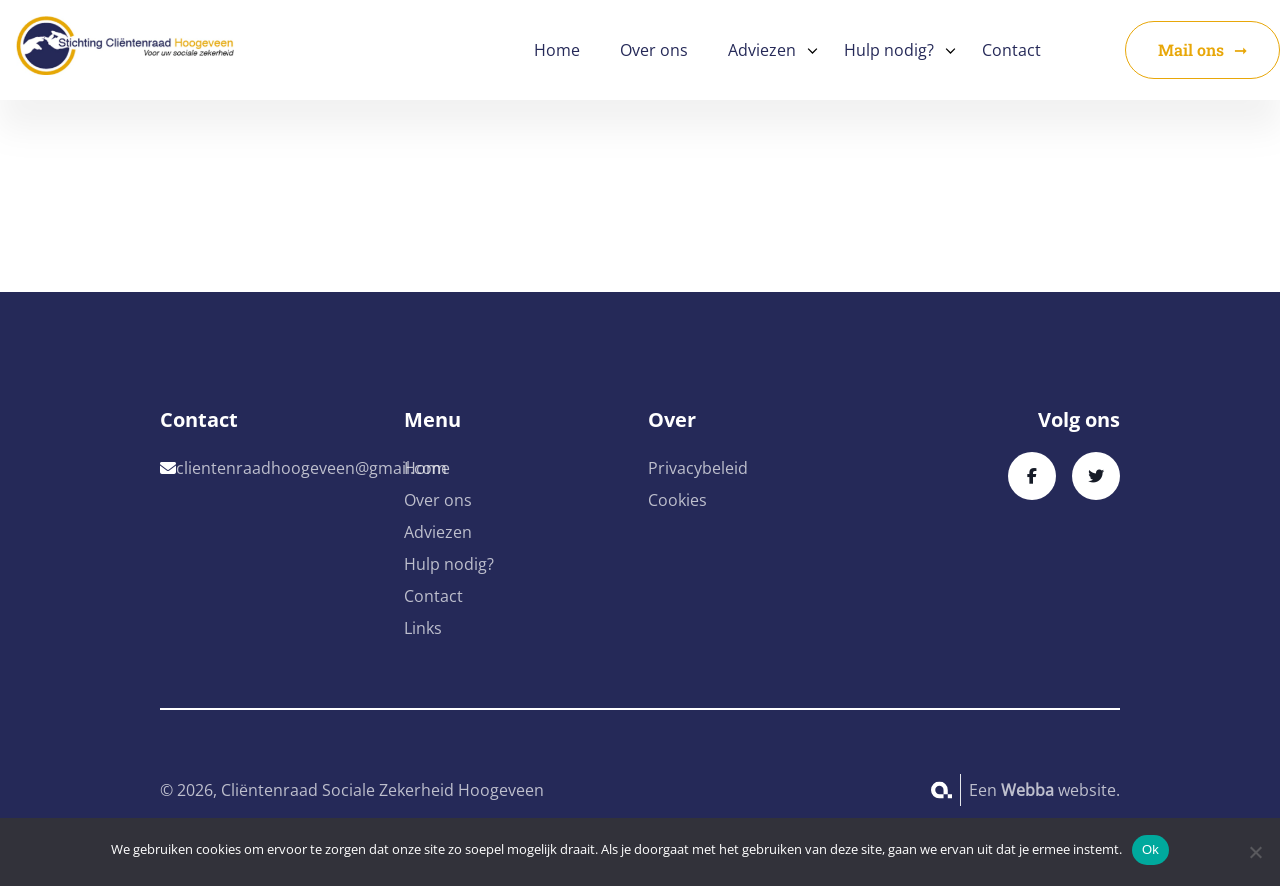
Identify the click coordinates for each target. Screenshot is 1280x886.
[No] (1255, 852)
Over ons (654, 50)
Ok (1150, 849)
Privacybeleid (698, 468)
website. (1060, 790)
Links (423, 628)
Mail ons (1191, 49)
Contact (1011, 50)
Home (557, 50)
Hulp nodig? (889, 50)
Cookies (677, 500)
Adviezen (762, 50)
